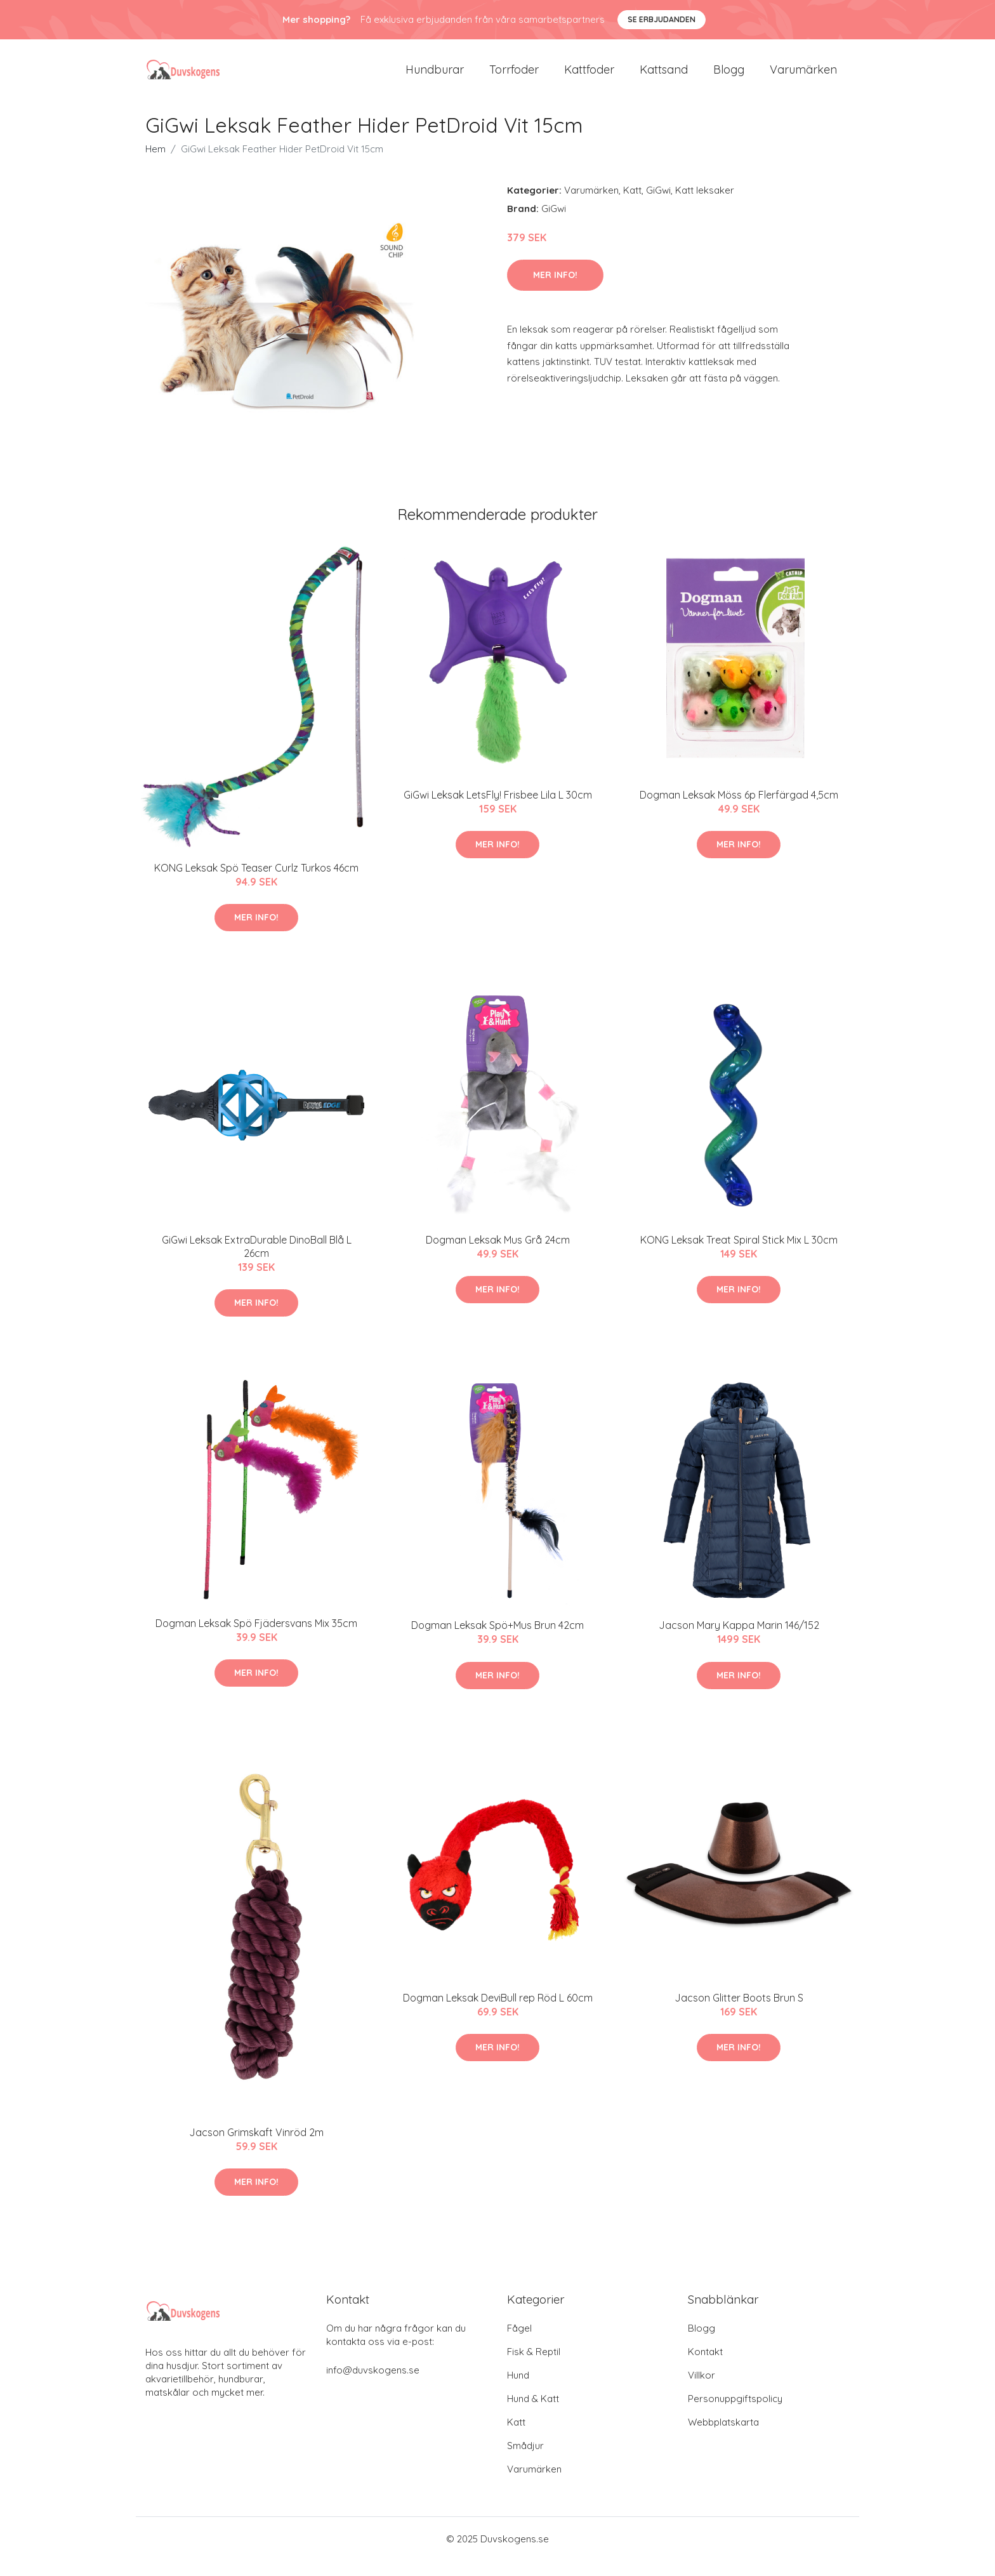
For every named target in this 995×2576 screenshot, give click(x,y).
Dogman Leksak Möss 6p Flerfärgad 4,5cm (739, 810)
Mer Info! (555, 290)
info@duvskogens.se (372, 2385)
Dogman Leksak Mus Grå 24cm (498, 1255)
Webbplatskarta (723, 2437)
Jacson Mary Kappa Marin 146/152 (739, 1641)
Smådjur (525, 2461)
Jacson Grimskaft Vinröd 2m (256, 2147)
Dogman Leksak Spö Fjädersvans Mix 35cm (256, 1638)
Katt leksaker (704, 205)
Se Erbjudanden (661, 19)
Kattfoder (589, 77)
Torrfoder (514, 77)
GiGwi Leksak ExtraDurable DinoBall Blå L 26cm (257, 1262)
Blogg (728, 77)
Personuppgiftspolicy (735, 2414)
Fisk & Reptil (533, 2367)
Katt (632, 205)
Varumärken (803, 77)
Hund (518, 2390)
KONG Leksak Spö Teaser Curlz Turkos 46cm (256, 883)
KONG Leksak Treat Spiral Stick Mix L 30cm (739, 1255)
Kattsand (664, 77)
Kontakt (705, 2367)
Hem (155, 164)
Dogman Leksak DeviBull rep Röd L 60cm (498, 2013)
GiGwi (658, 205)
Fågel (519, 2343)
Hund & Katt (533, 2414)
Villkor (701, 2390)
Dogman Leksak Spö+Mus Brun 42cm (497, 1641)
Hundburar (434, 77)
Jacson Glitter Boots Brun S (739, 2013)
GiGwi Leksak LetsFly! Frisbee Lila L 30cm (498, 810)
